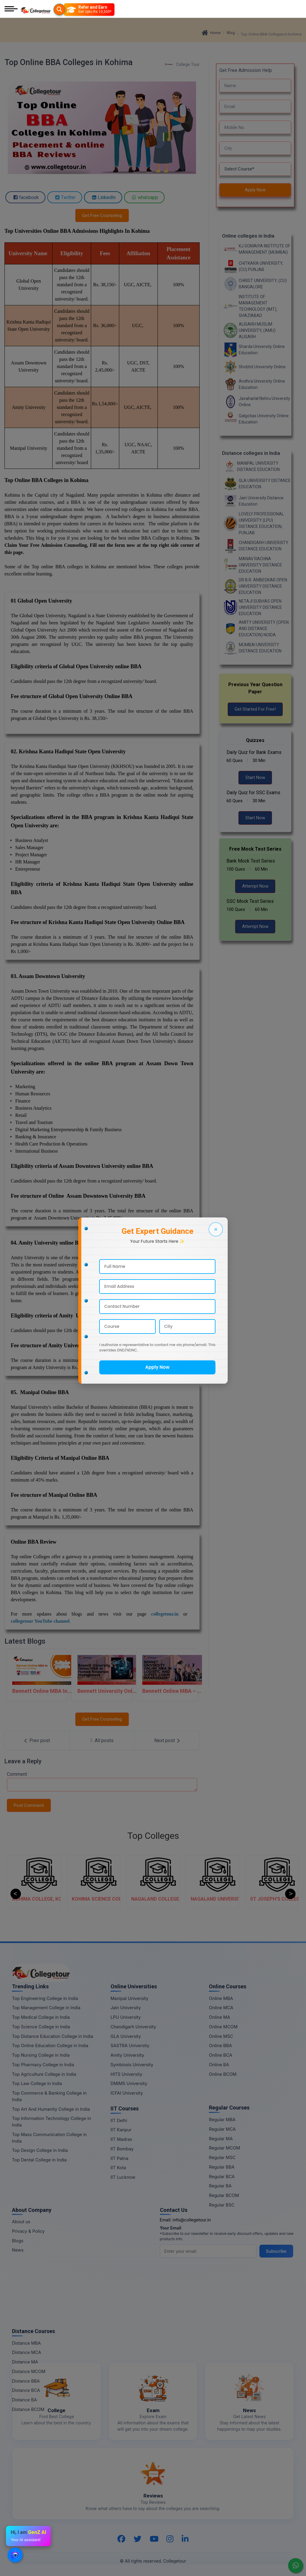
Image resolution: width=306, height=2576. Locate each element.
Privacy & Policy (28, 2231)
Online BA (219, 2064)
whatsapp (144, 197)
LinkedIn (103, 197)
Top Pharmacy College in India (43, 2064)
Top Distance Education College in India (52, 2036)
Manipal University (130, 1998)
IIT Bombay (122, 2148)
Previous (15, 1894)
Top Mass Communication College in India (49, 2138)
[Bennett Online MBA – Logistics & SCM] (167, 1675)
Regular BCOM (224, 2195)
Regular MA (220, 2138)
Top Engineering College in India (45, 1998)
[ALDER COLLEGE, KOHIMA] (39, 1881)
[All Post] (102, 1740)
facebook (25, 197)
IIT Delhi (119, 2120)
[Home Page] (36, 9)
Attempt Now (255, 886)
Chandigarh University (133, 2026)
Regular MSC (222, 2157)
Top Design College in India (40, 2150)
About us (21, 2221)
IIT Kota (118, 2167)
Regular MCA (222, 2129)
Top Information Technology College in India (51, 2121)
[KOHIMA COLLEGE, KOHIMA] (98, 1881)
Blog (231, 32)
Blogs (17, 2240)
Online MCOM (223, 2026)
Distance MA (25, 2361)
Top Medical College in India (41, 2017)
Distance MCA (26, 2352)
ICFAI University (127, 2092)
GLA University (126, 2036)
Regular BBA (221, 2166)
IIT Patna (119, 2158)
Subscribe (276, 2251)
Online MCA (221, 2007)
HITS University (126, 2074)
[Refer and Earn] (89, 9)
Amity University (127, 2055)
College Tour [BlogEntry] (182, 65)
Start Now (255, 777)
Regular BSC (222, 2204)
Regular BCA (222, 2176)
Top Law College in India (37, 2083)
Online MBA (221, 1998)
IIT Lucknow (123, 2177)
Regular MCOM (224, 2147)
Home (211, 33)
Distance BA (24, 2399)
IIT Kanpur (121, 2129)
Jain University (126, 2007)
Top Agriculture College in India (44, 2074)
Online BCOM (222, 2074)
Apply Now (255, 190)
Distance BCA (26, 2390)
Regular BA (220, 2185)
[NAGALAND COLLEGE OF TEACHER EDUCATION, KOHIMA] (217, 1881)
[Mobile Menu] (11, 9)
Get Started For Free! (255, 709)
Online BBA (220, 2045)
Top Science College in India (41, 2026)
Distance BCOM (28, 2409)
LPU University (126, 2017)
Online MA (219, 2017)
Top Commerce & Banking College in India (49, 2096)
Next (290, 1894)
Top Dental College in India (39, 2159)
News (18, 2249)
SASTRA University (130, 2045)
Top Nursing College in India (41, 2055)
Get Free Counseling (102, 215)
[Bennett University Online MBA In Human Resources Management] (102, 1675)
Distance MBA (26, 2343)
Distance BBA (26, 2380)
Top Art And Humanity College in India (51, 2109)
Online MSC (221, 2036)
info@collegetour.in (192, 2219)
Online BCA (220, 2055)
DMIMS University (129, 2083)
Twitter (65, 197)
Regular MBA (222, 2119)
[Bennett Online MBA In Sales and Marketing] (37, 1675)
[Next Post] (166, 1740)
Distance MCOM (28, 2371)
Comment (17, 1774)
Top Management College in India (46, 2007)
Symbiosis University (132, 2064)
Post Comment (29, 1805)
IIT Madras (121, 2139)
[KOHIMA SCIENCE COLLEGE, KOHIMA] (158, 1881)
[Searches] (59, 10)
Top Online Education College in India (50, 2045)
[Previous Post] (37, 1740)
